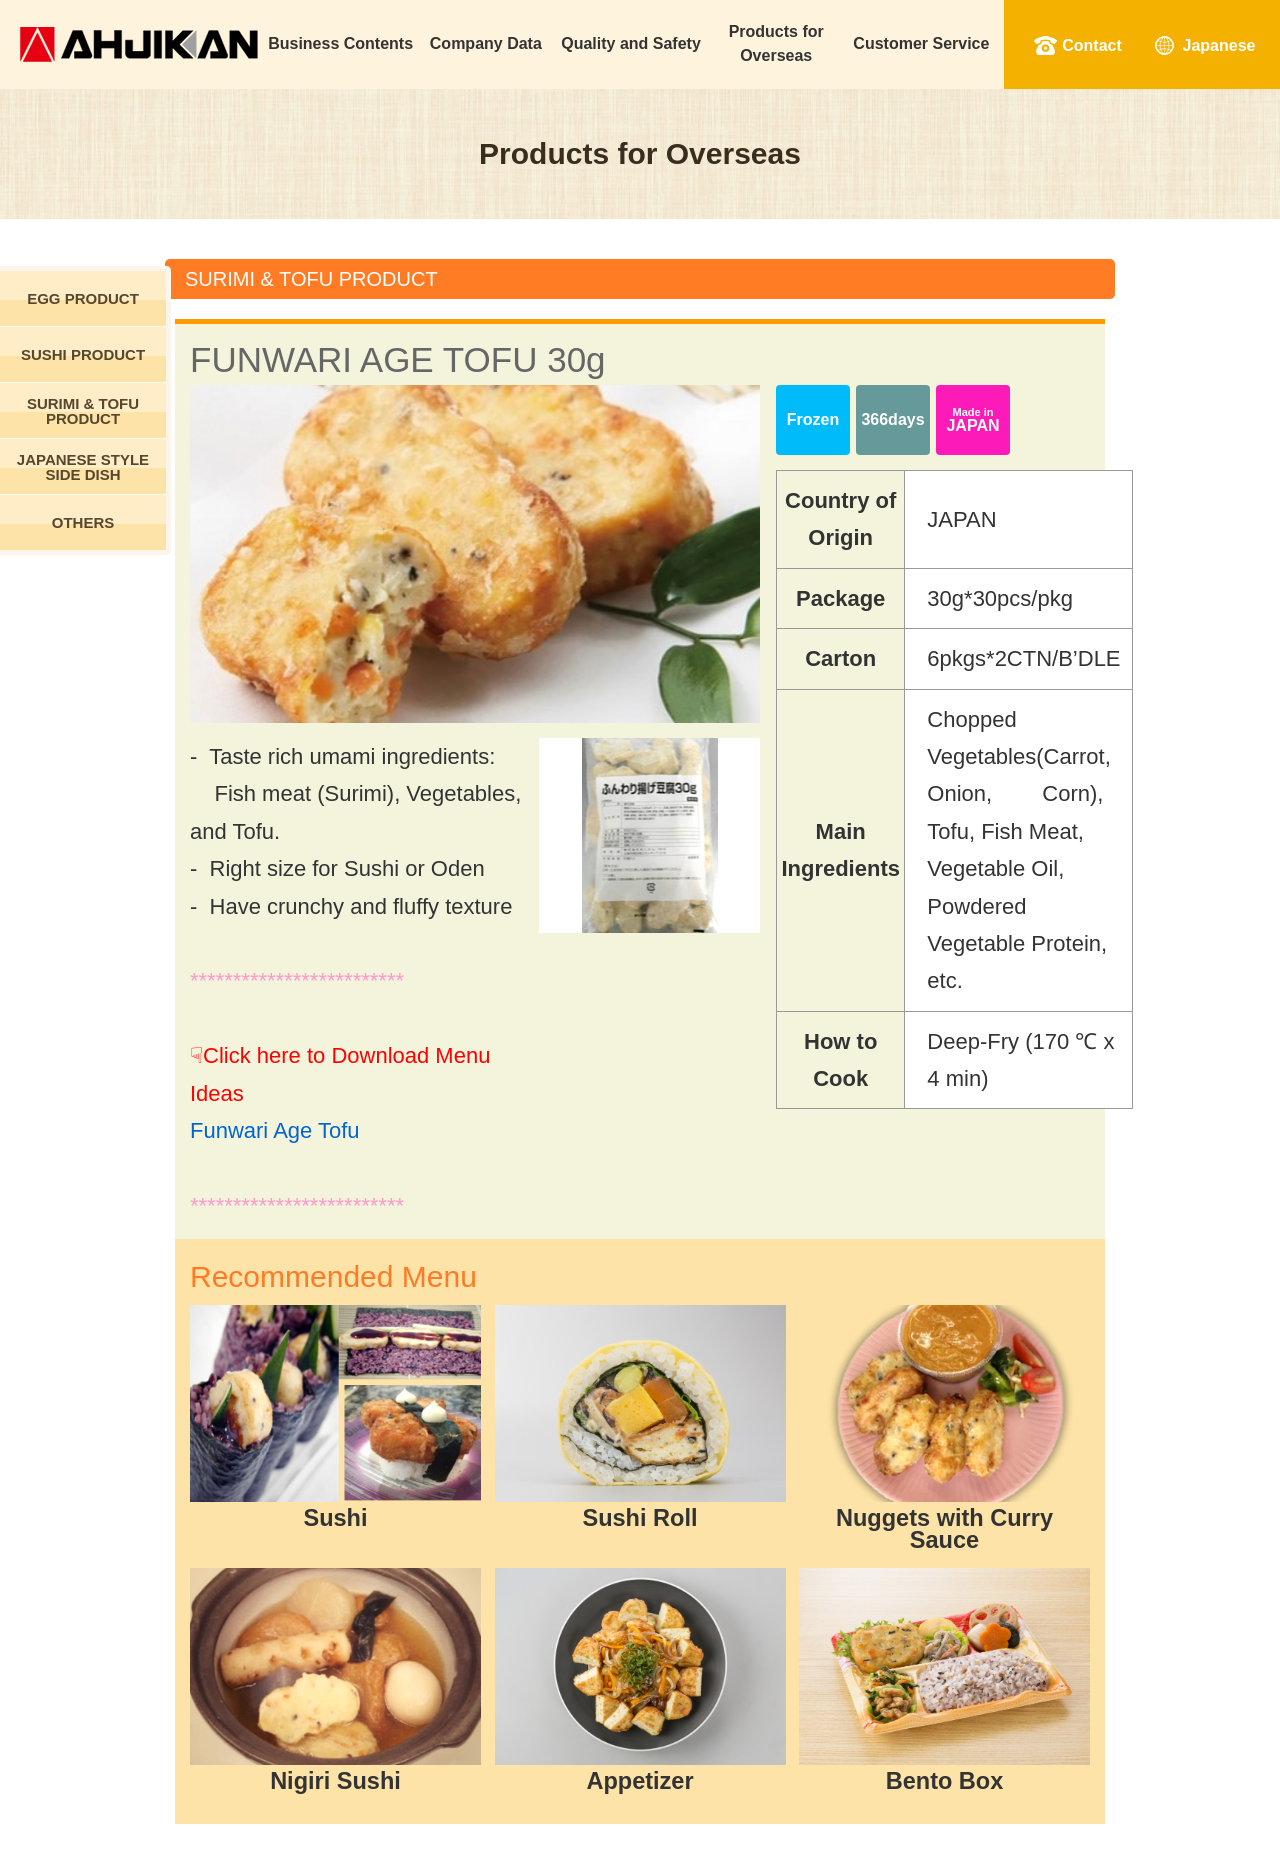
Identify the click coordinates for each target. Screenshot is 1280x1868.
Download (840, 1636)
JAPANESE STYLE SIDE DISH (83, 467)
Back (641, 1636)
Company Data (486, 43)
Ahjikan (139, 44)
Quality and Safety (631, 43)
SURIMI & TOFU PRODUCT (83, 411)
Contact (1092, 45)
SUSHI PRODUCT (83, 354)
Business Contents (340, 43)
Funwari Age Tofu (339, 947)
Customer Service (921, 43)
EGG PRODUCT (83, 298)
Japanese (1219, 45)
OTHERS (83, 522)
